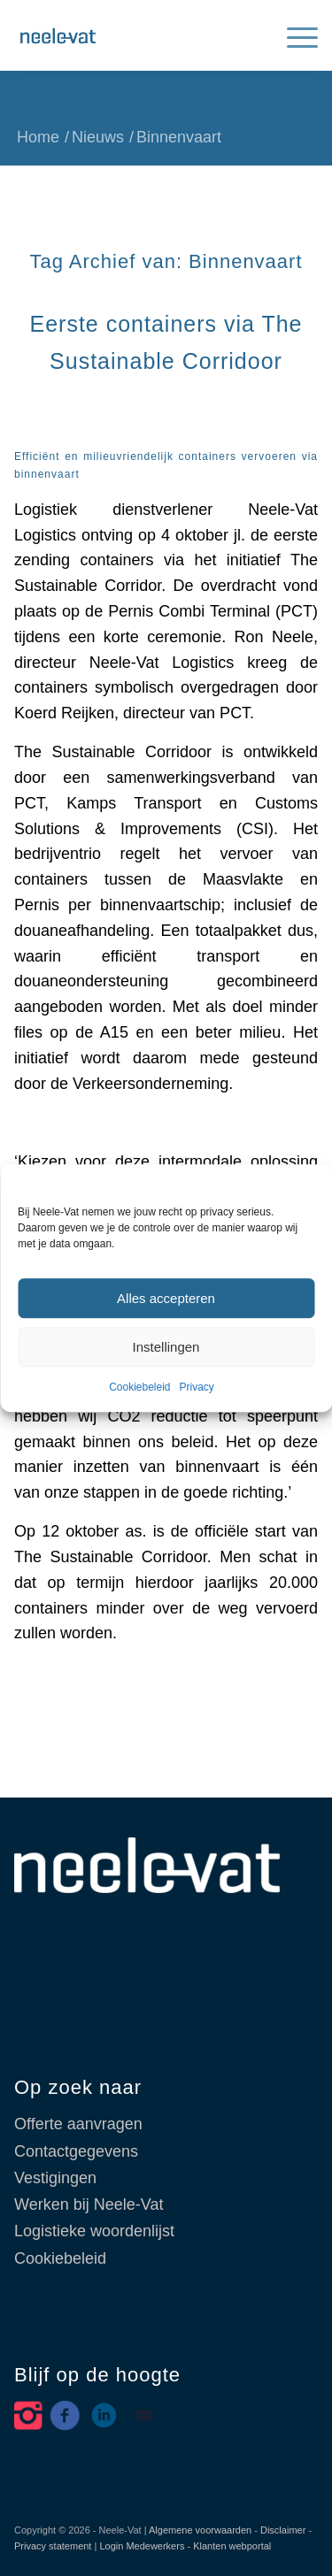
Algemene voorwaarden (200, 2530)
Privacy (197, 1388)
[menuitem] (293, 35)
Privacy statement (52, 2546)
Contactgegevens (76, 2151)
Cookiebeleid (139, 1388)
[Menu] (293, 35)
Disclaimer (282, 2530)
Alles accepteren (166, 1298)
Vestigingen (55, 2178)
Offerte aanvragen (78, 2124)
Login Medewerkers (141, 2546)
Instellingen (166, 1346)
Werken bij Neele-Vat (88, 2204)
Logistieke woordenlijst (94, 2231)
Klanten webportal (232, 2546)
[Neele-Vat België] (135, 35)
